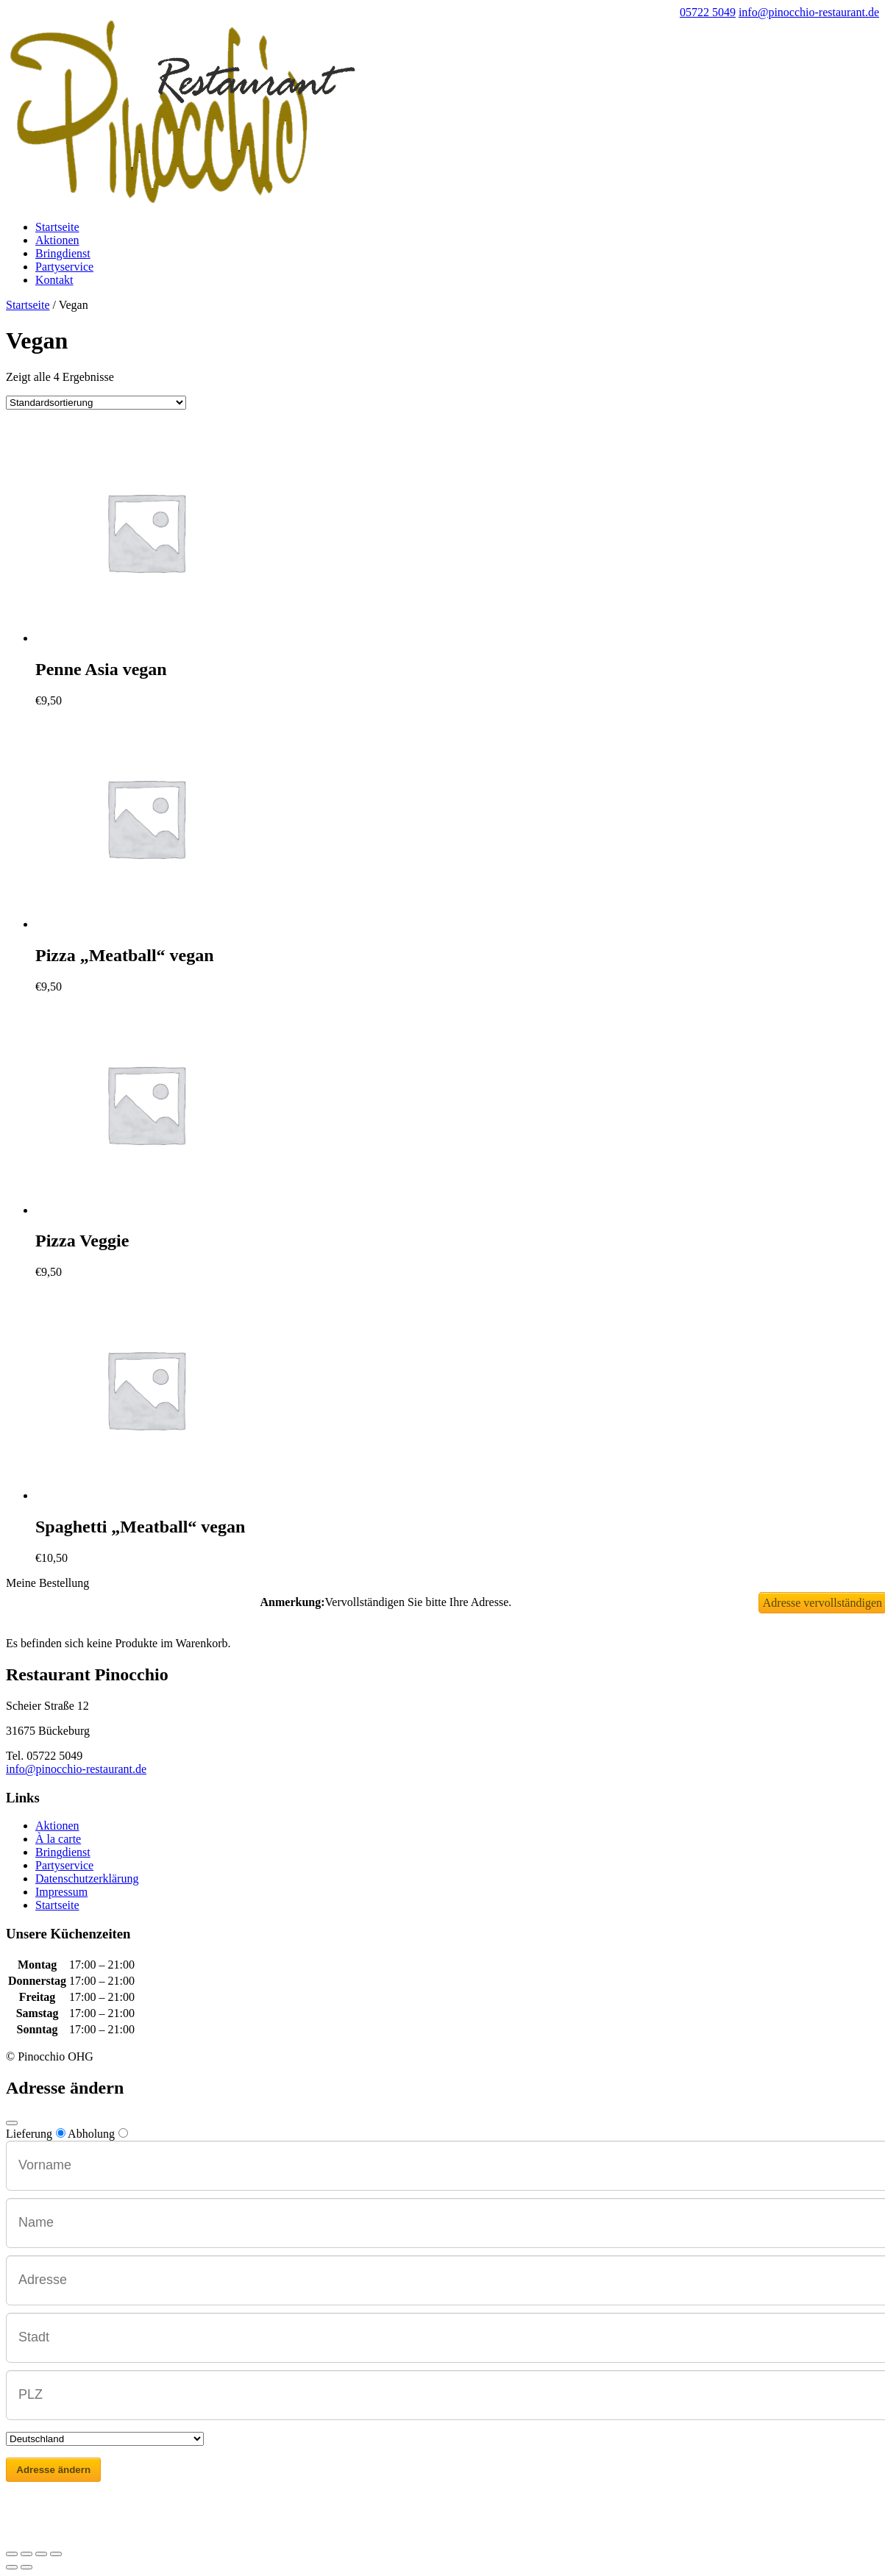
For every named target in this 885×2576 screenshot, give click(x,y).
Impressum (61, 1891)
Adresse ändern (53, 2469)
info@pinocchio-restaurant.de (76, 1769)
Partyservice (64, 266)
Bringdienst (62, 253)
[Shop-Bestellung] (96, 403)
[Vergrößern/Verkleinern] (56, 2554)
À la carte (58, 1839)
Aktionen (57, 240)
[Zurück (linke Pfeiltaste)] (12, 2567)
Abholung (98, 2133)
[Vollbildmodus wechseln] (41, 2554)
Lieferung (35, 2133)
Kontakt (54, 280)
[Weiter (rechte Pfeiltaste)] (26, 2567)
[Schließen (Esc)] (12, 2554)
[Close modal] (12, 2123)
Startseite (57, 227)
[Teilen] (26, 2554)
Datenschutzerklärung (86, 1878)
